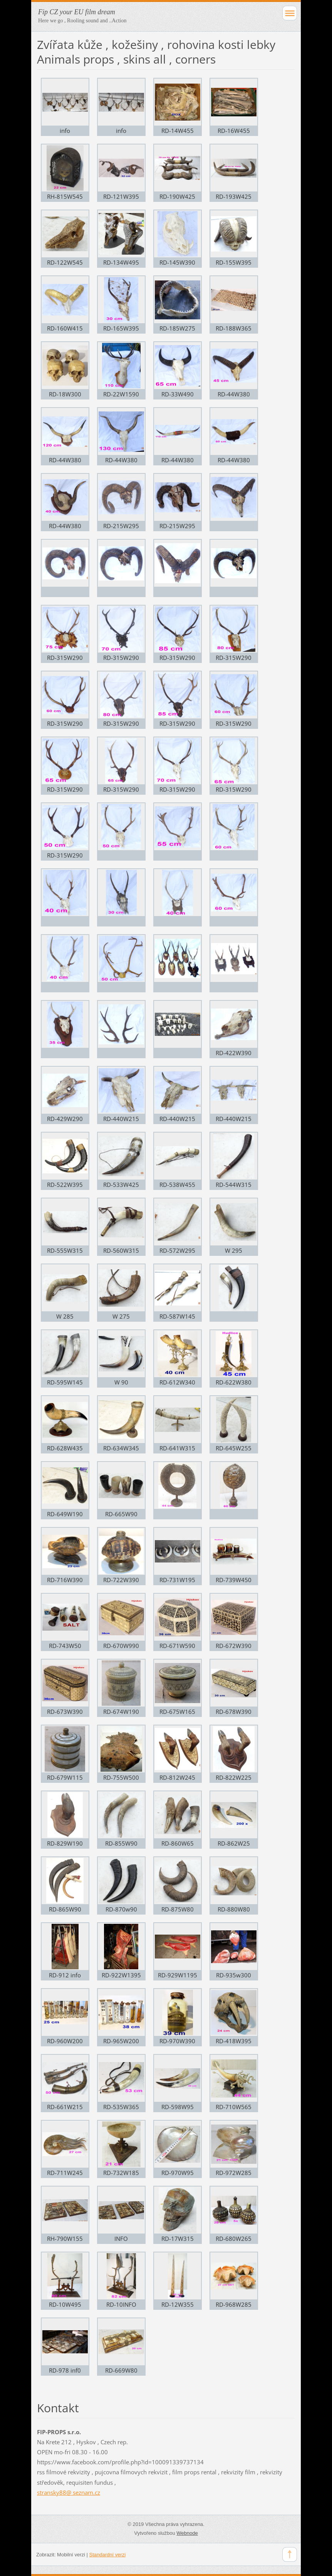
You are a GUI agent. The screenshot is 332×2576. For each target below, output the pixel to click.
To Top (289, 2554)
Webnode (187, 2533)
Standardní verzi (107, 2555)
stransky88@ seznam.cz (68, 2492)
